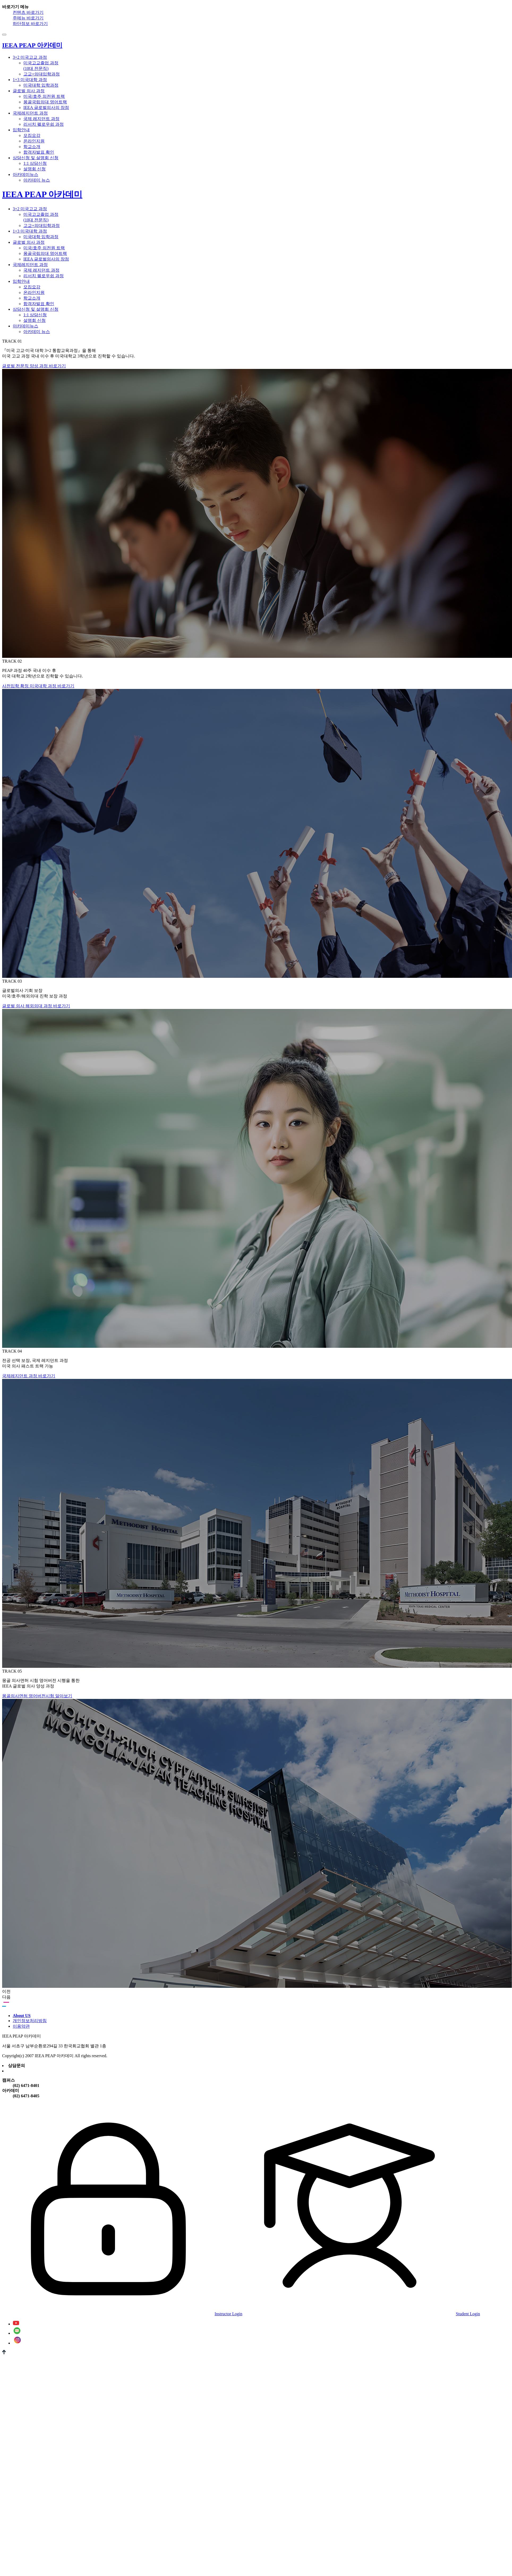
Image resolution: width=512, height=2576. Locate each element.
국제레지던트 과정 (30, 113)
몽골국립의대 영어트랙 (45, 102)
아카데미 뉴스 (36, 180)
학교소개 (31, 146)
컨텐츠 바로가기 (28, 12)
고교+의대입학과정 (41, 74)
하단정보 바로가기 (30, 23)
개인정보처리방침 (30, 2020)
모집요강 (31, 135)
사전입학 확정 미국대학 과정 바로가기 (38, 686)
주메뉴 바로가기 (28, 18)
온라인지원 (34, 141)
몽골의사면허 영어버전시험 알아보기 (37, 1696)
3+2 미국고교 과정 (30, 57)
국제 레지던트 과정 (41, 118)
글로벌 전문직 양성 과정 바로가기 (34, 366)
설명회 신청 (34, 169)
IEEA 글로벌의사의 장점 (46, 107)
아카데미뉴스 (25, 174)
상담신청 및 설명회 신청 (35, 157)
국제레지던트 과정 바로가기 (28, 1376)
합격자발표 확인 (38, 152)
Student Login (361, 2314)
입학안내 (21, 130)
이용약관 (21, 2026)
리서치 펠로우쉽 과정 (43, 124)
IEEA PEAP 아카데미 (42, 194)
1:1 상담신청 (35, 163)
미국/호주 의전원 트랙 (44, 96)
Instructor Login (122, 2314)
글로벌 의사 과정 (29, 91)
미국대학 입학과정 (40, 85)
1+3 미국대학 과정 (30, 79)
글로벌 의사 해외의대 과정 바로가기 (36, 1006)
